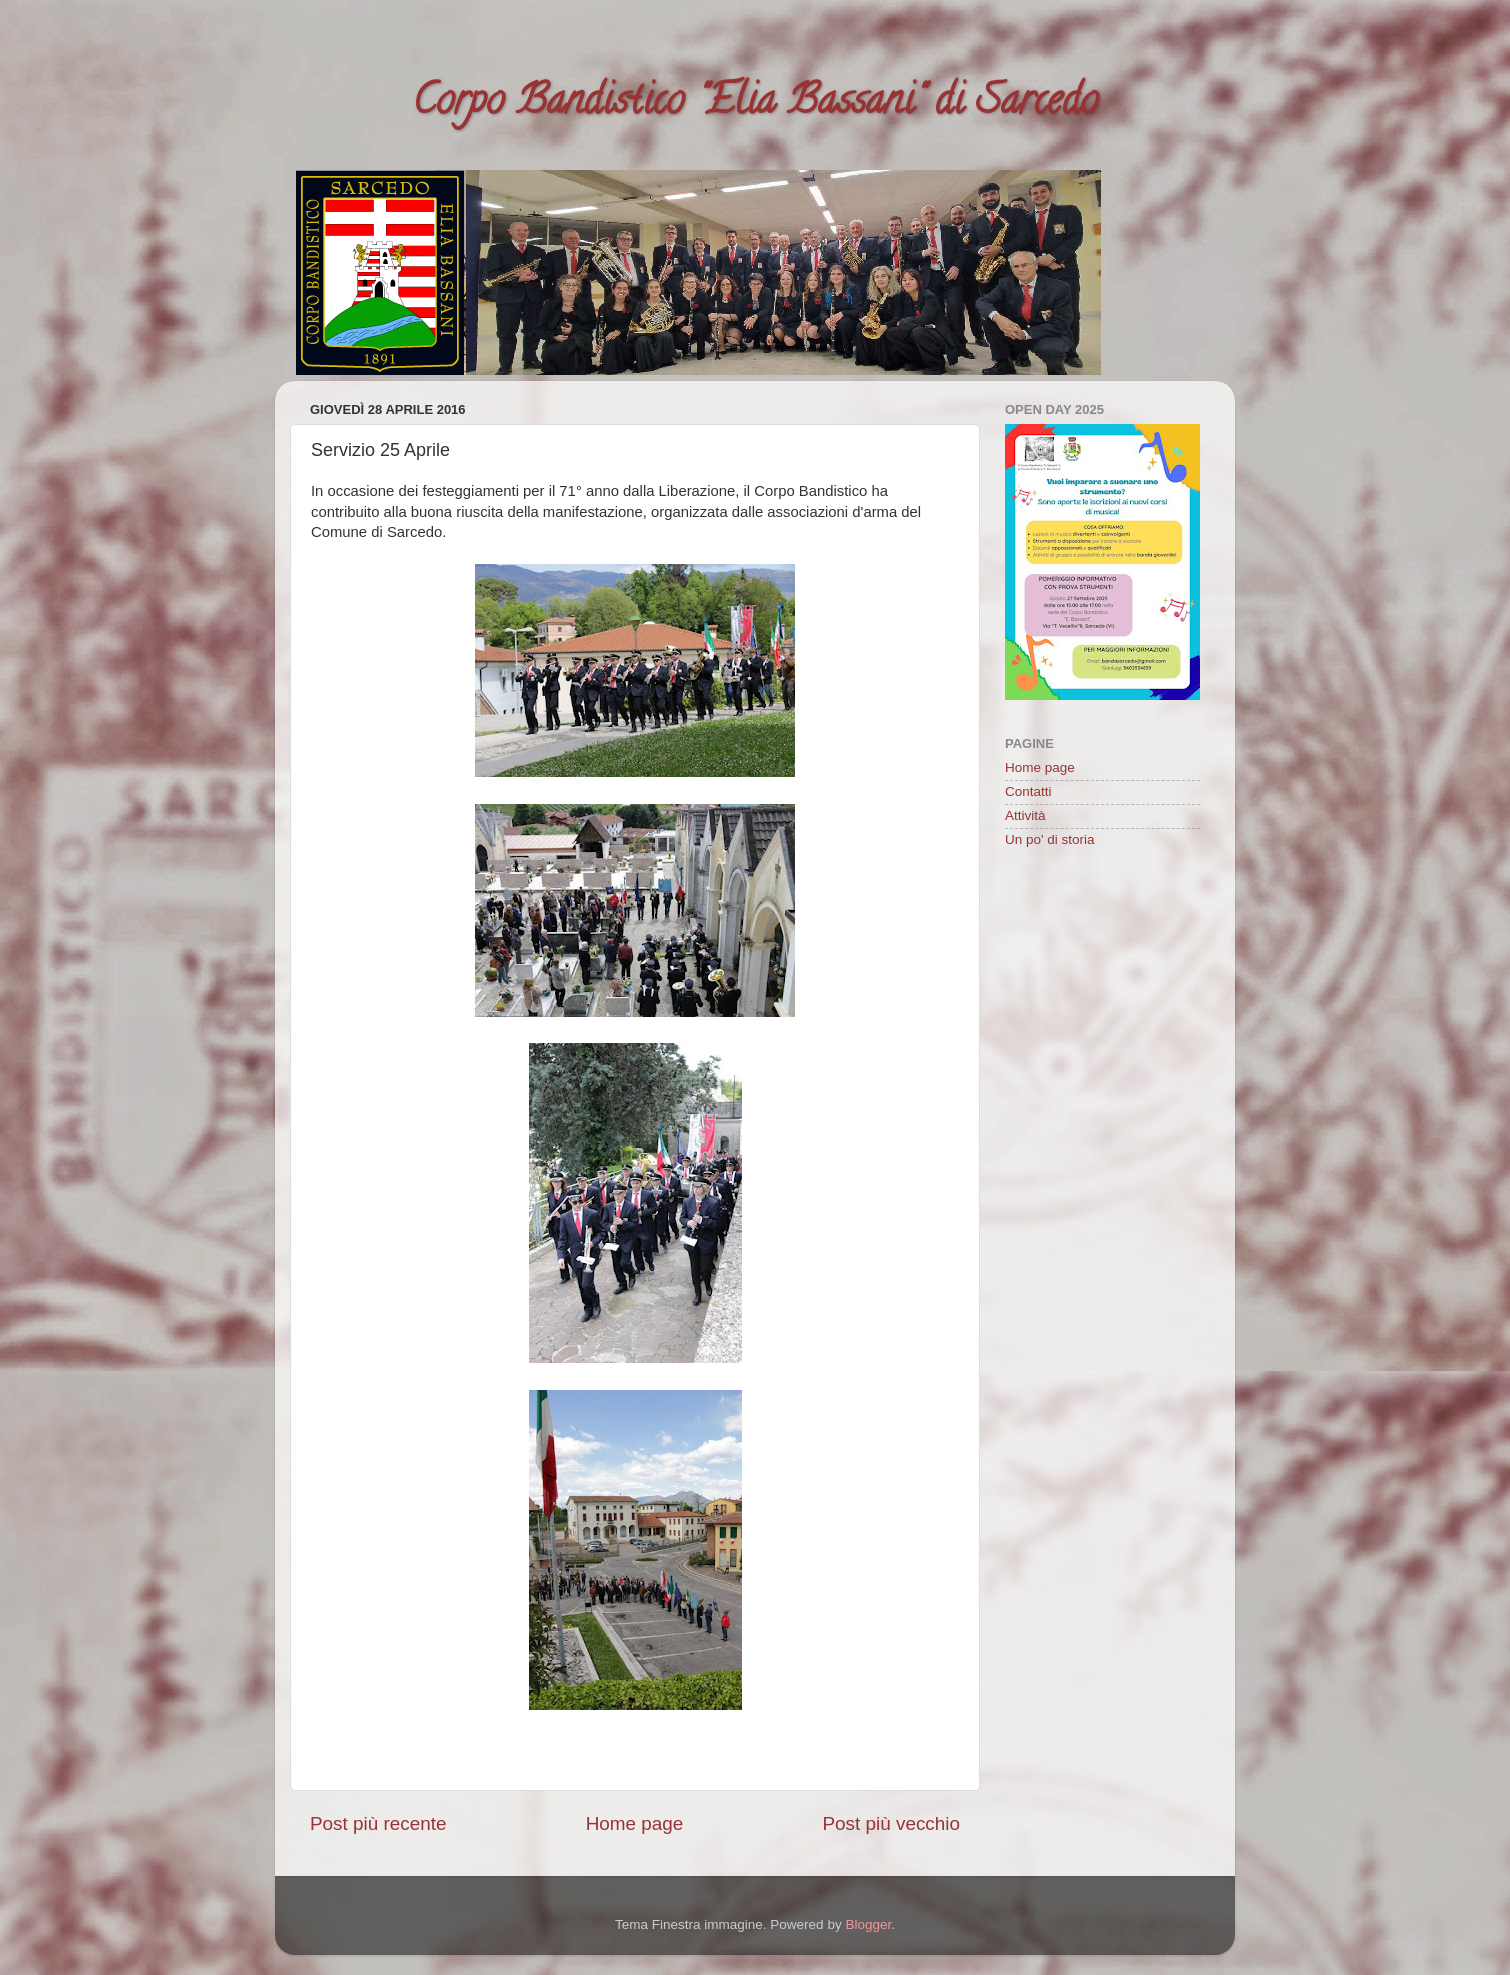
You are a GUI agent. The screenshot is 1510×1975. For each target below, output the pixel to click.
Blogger (868, 1924)
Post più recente (378, 1823)
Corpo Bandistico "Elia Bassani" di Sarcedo (755, 104)
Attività (1025, 815)
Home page (635, 1823)
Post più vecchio (891, 1823)
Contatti (1028, 791)
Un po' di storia (1050, 839)
